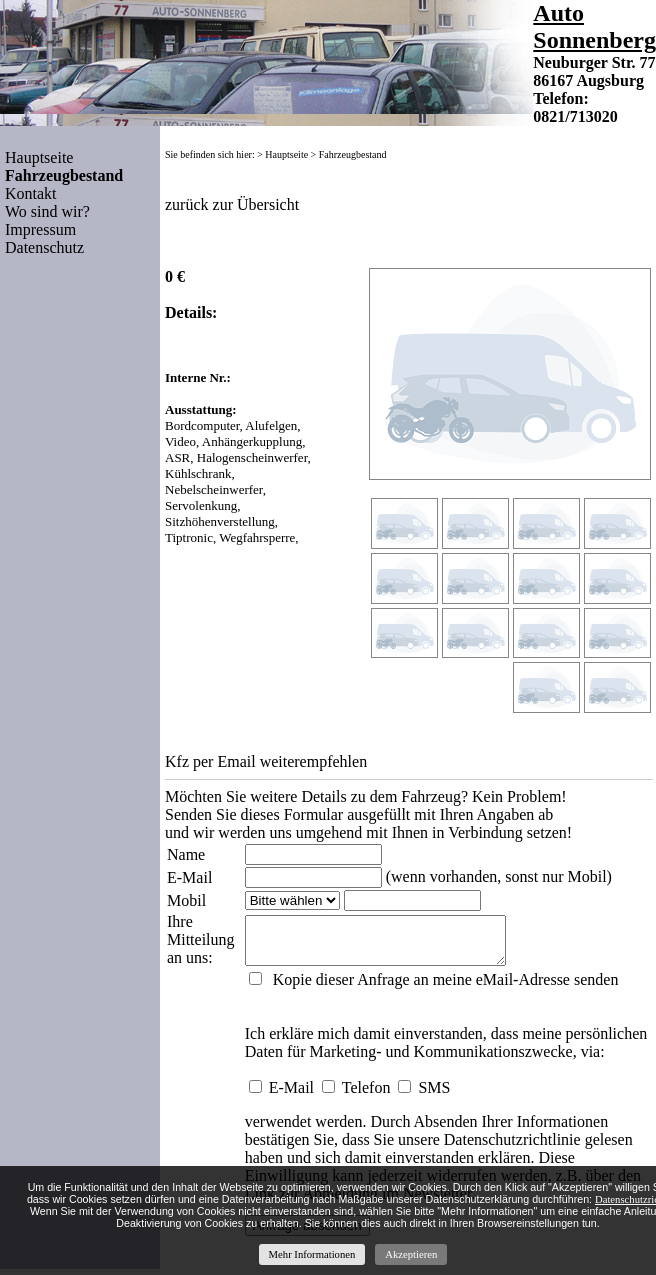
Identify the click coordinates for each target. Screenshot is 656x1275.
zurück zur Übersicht (232, 204)
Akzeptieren (411, 1254)
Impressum (40, 229)
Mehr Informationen (312, 1254)
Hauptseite (39, 157)
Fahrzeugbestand (353, 154)
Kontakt (31, 193)
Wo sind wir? (47, 211)
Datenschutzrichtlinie (510, 1145)
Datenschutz (44, 247)
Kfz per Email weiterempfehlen (266, 761)
